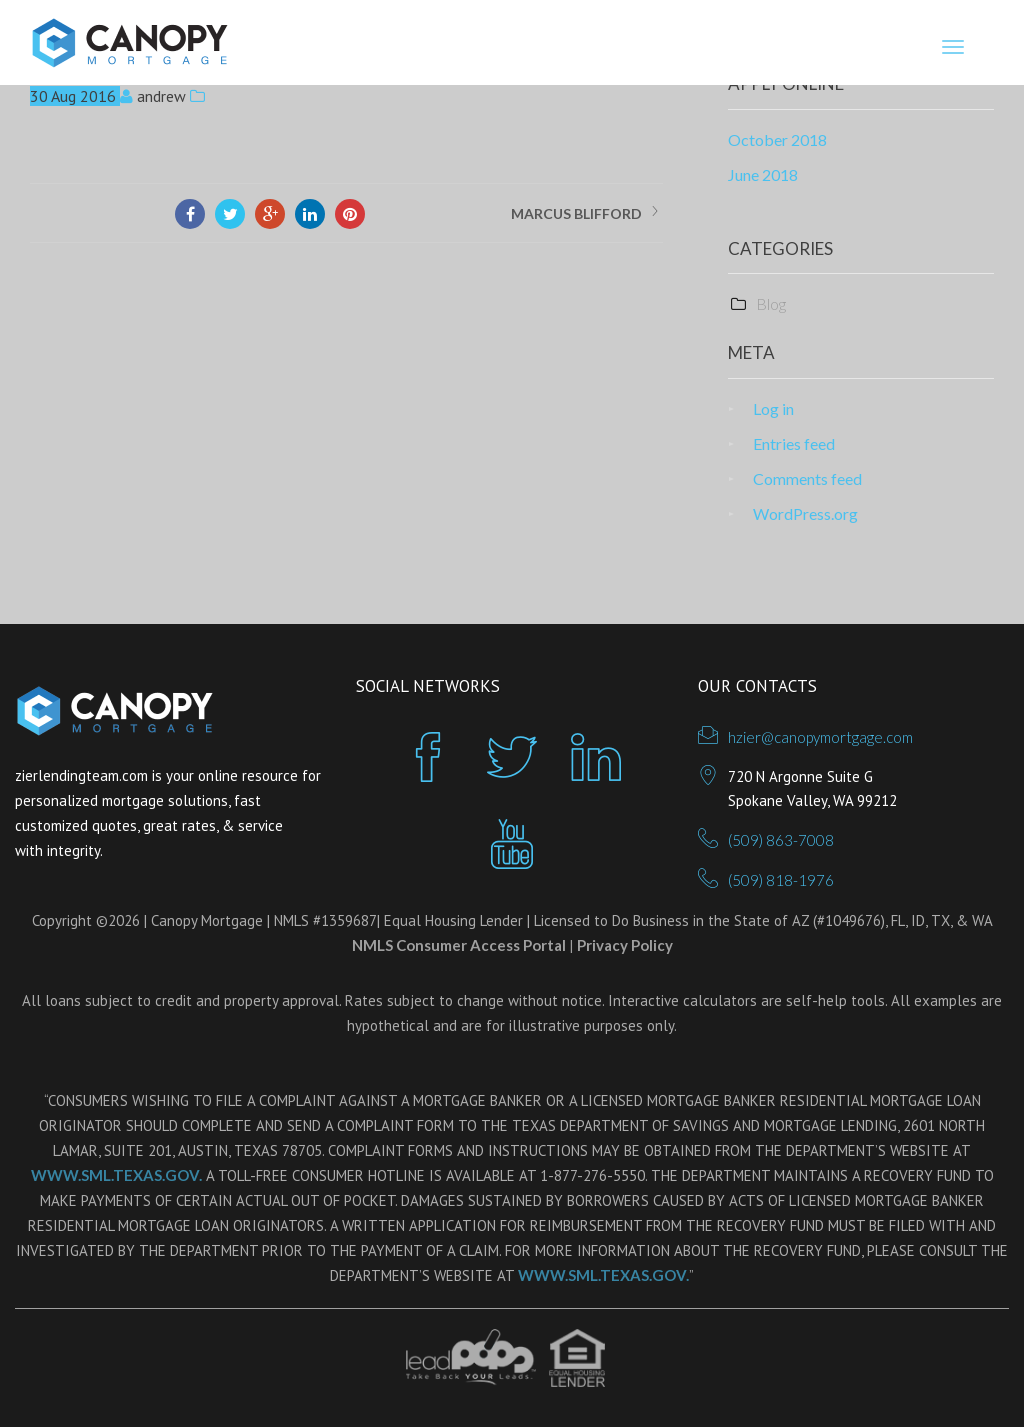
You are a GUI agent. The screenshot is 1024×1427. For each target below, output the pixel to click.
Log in (773, 408)
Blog (771, 303)
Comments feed (807, 478)
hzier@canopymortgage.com (820, 737)
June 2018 (763, 174)
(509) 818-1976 (781, 880)
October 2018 (777, 139)
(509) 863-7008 (781, 840)
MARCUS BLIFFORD (576, 213)
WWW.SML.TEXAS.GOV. (116, 1175)
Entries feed (794, 443)
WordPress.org (805, 513)
